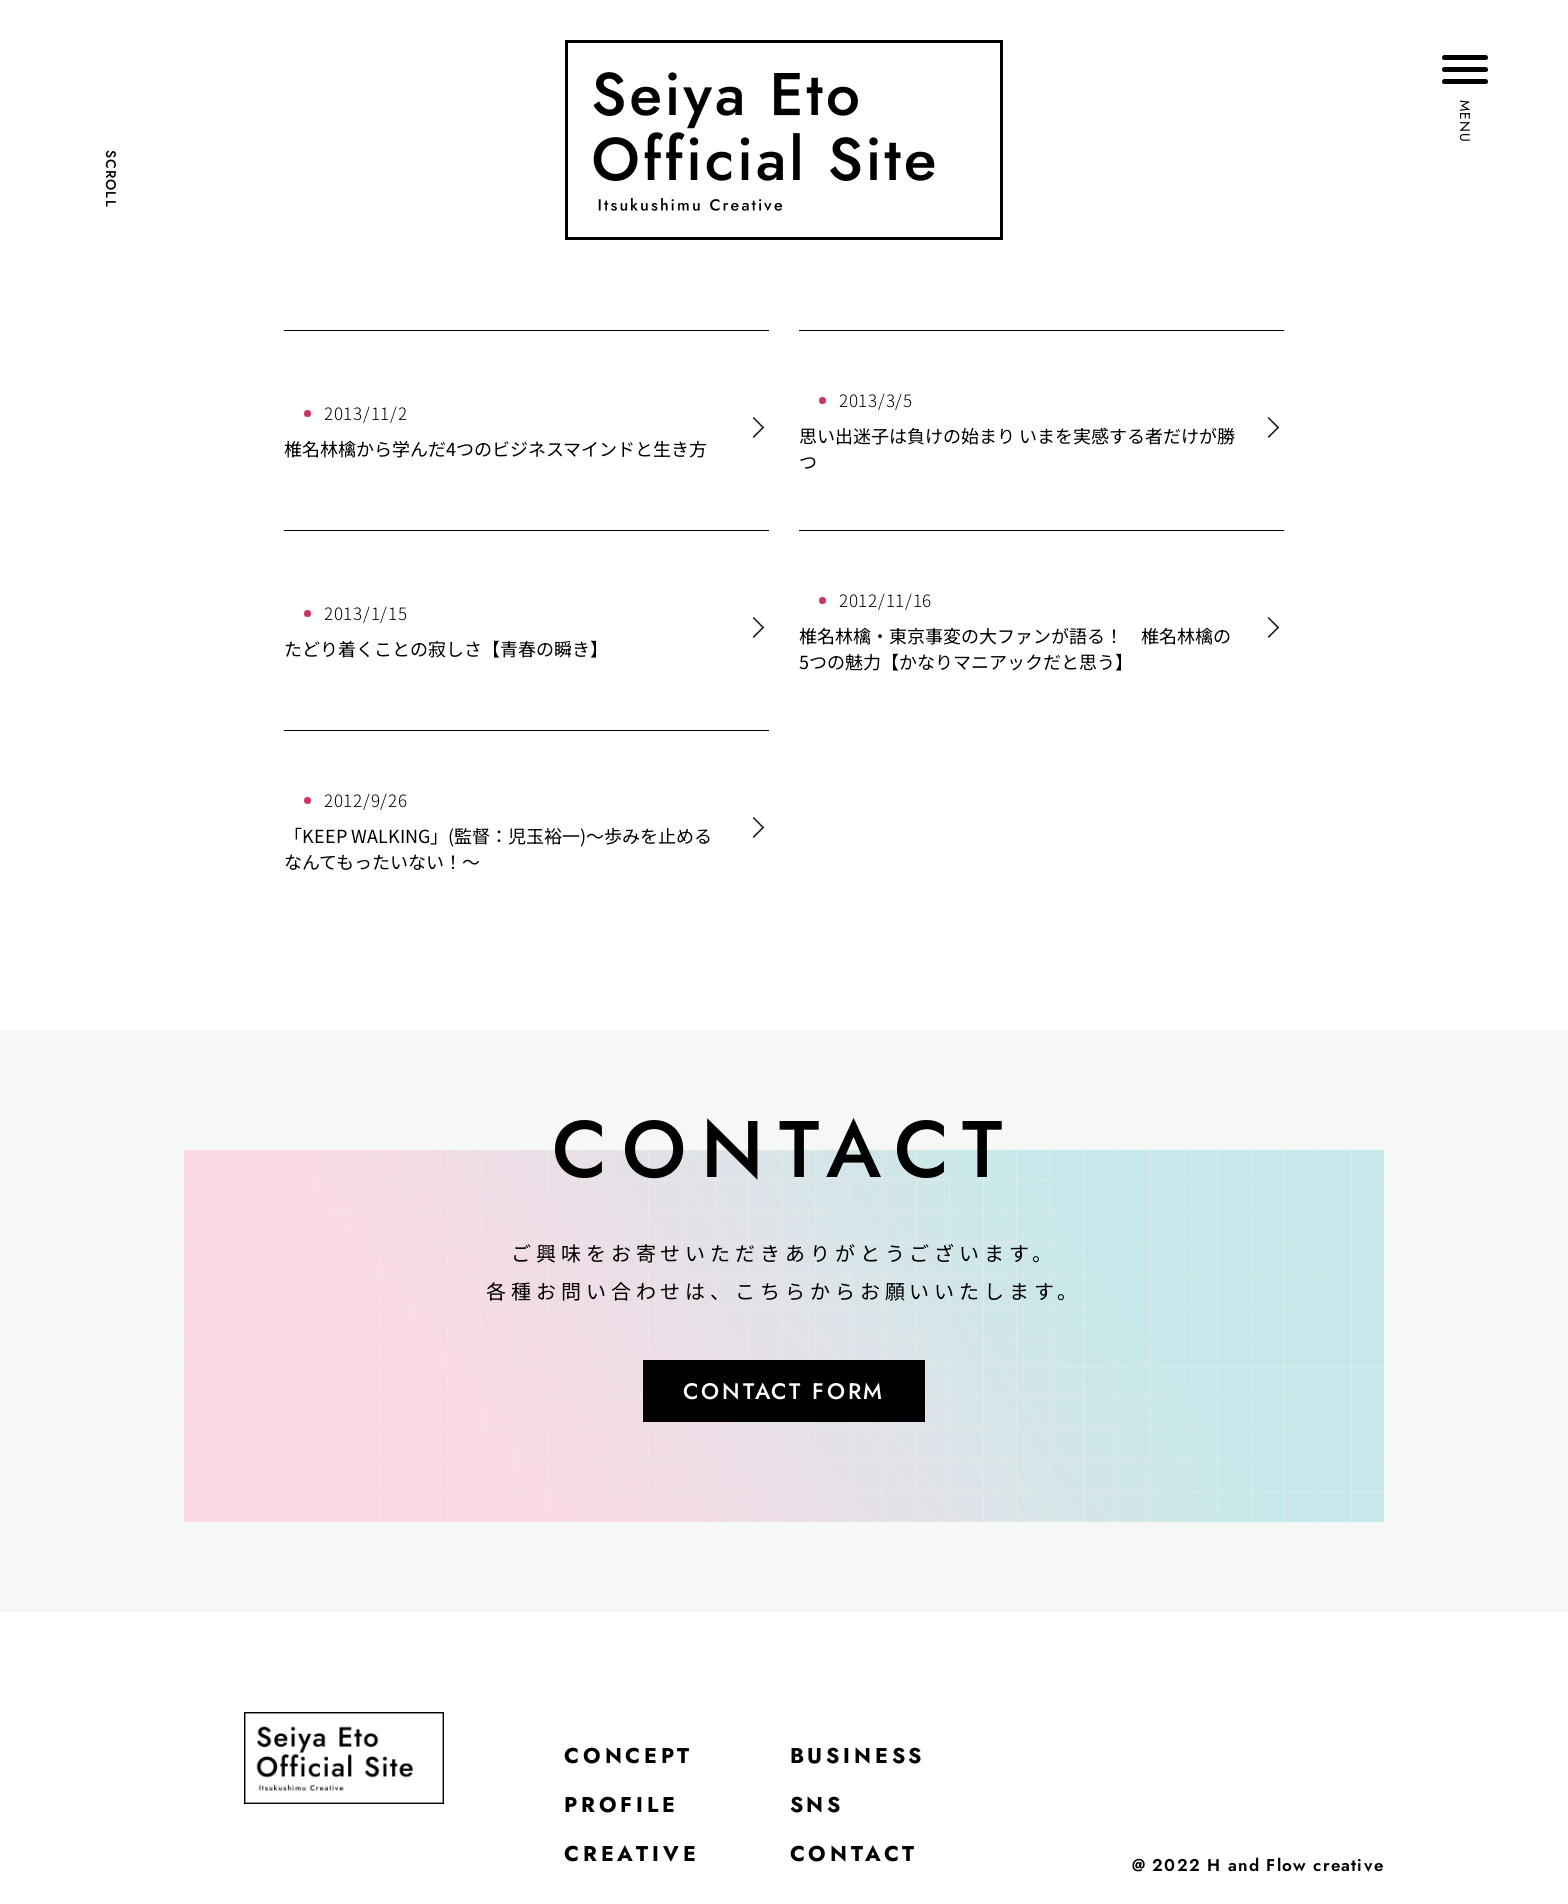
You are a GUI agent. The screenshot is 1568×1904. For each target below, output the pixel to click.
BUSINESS (860, 1759)
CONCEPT (629, 1759)
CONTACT (854, 1859)
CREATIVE (632, 1859)
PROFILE (623, 1809)
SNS (818, 1809)
